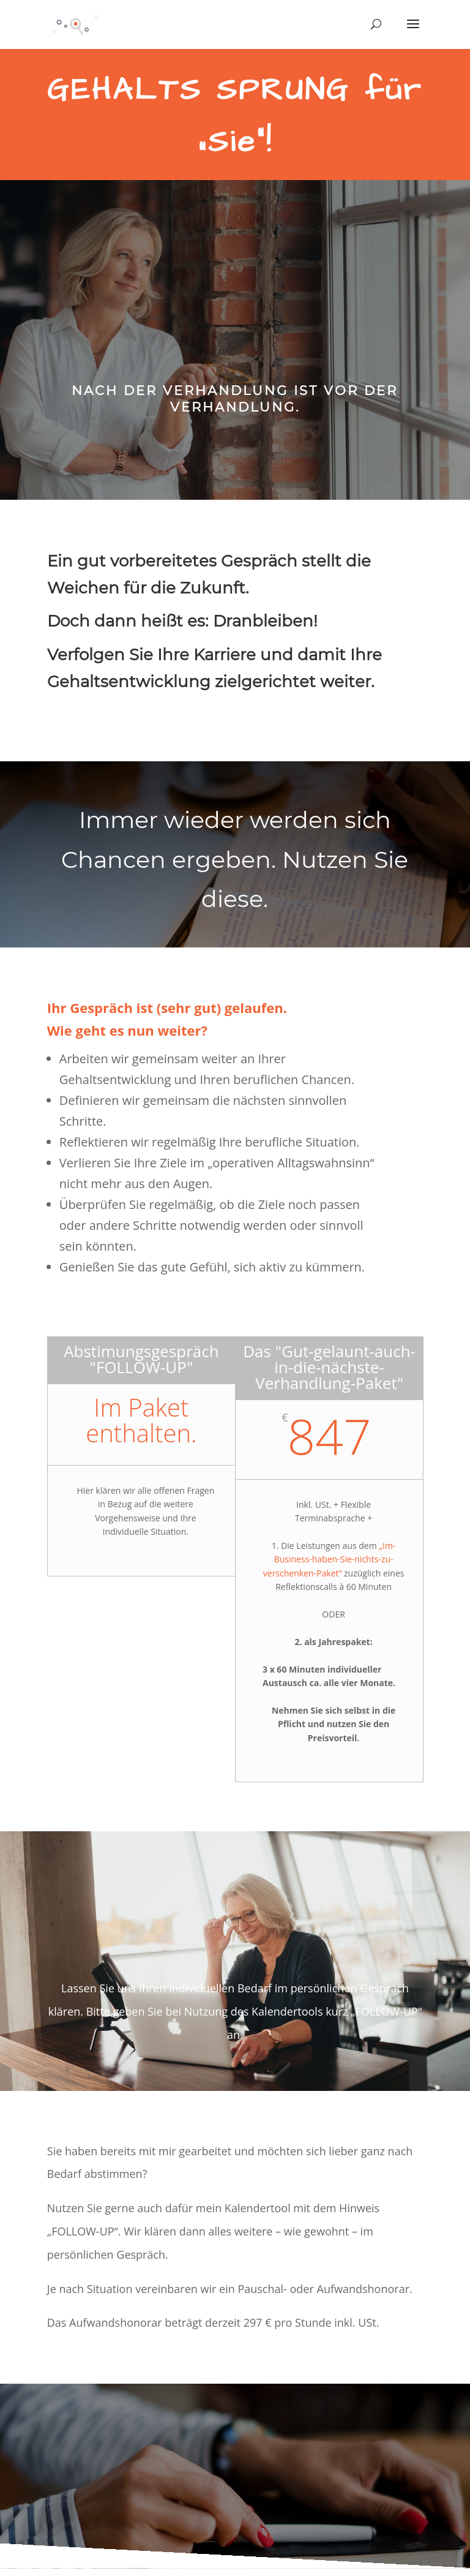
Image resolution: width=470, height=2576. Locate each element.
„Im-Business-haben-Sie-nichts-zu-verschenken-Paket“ (329, 1559)
